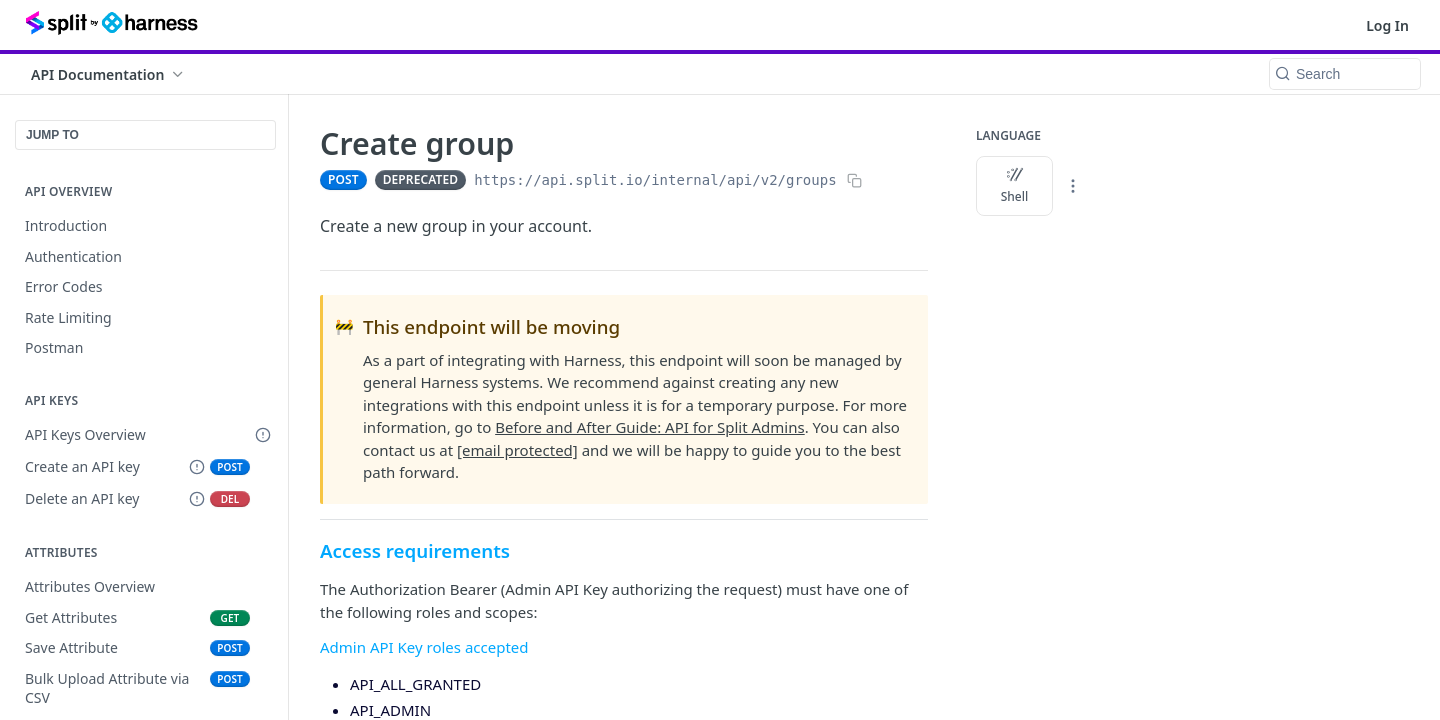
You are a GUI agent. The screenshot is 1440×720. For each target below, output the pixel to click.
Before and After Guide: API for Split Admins (650, 427)
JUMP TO (52, 135)
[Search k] (1345, 74)
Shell (1015, 186)
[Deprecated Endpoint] (197, 467)
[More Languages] (1073, 186)
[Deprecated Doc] (263, 435)
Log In (1387, 25)
